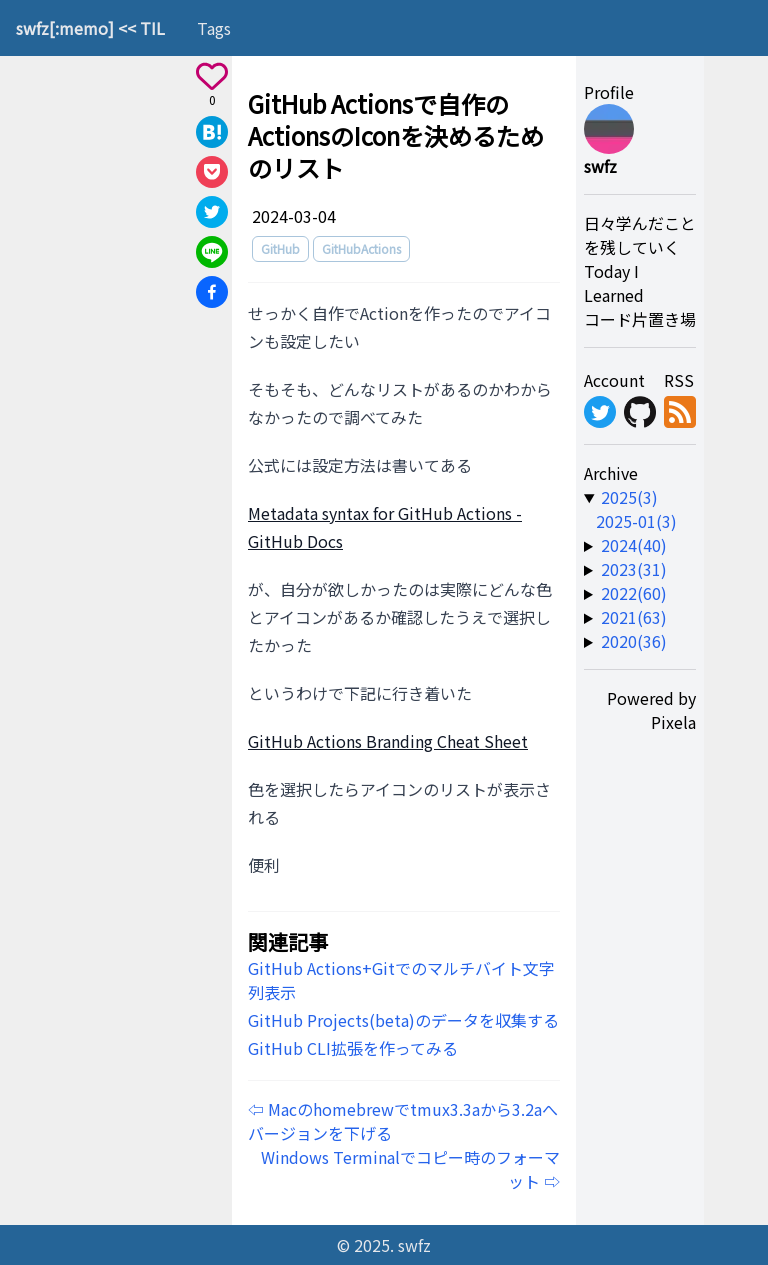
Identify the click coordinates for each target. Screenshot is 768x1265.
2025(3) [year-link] (629, 497)
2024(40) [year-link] (634, 545)
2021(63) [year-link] (634, 617)
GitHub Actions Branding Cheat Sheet (388, 741)
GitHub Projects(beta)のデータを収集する (403, 1020)
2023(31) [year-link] (634, 569)
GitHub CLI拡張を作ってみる (353, 1048)
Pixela (673, 722)
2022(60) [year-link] (634, 593)
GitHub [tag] (280, 248)
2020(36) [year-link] (634, 641)
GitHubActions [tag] (361, 248)
